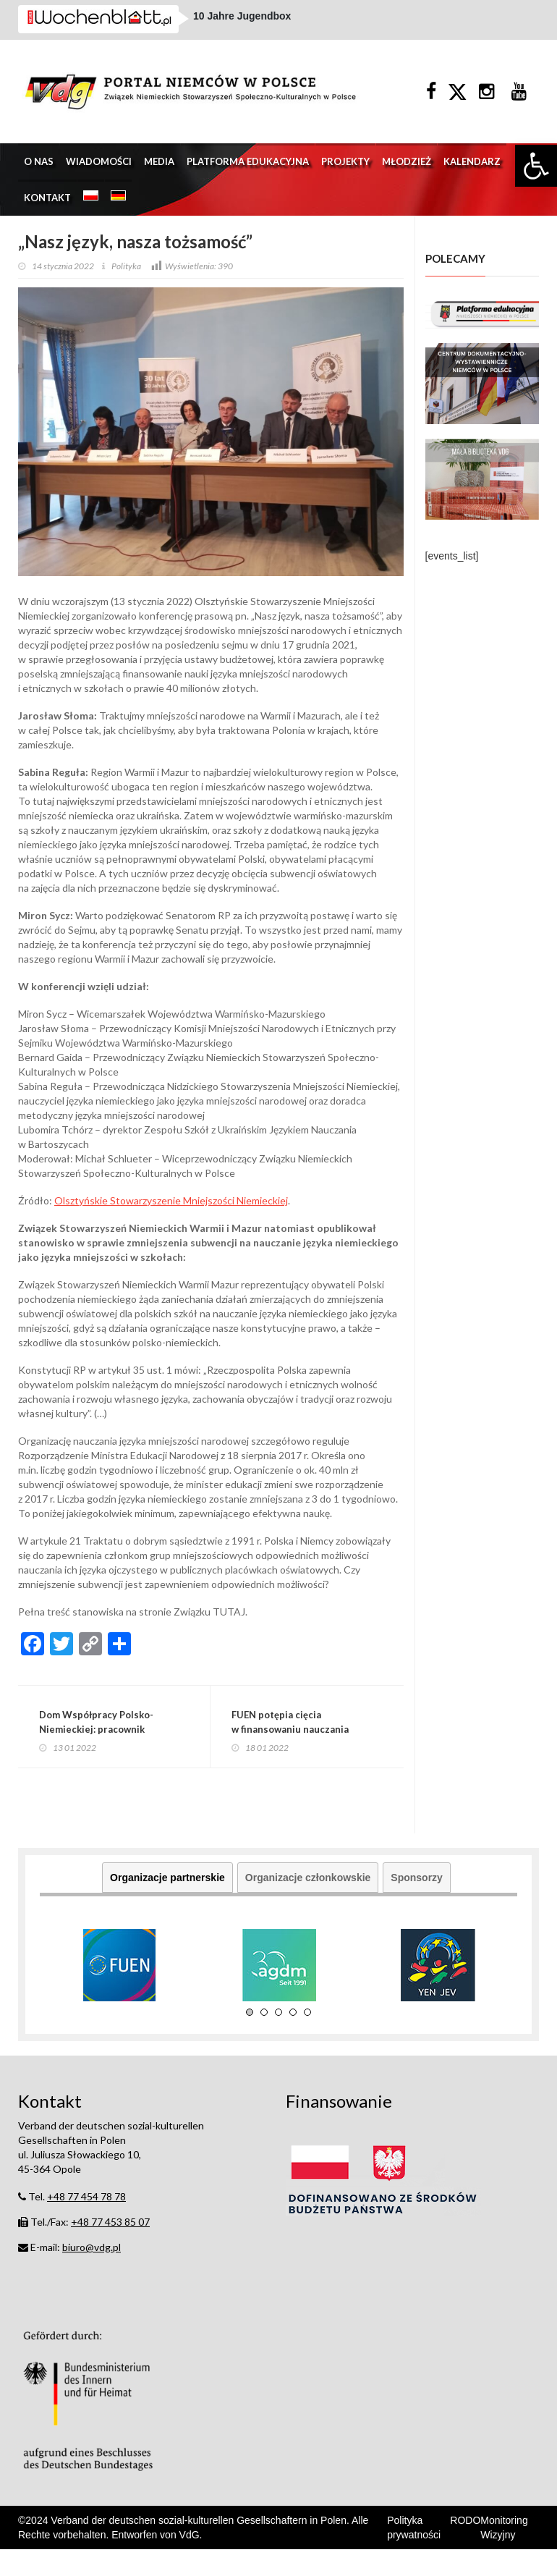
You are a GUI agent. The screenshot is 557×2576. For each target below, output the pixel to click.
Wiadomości (99, 180)
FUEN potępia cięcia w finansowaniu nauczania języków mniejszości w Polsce (306, 1752)
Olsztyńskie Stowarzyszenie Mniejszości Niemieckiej (171, 1220)
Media (159, 180)
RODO (465, 2547)
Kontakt (47, 216)
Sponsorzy (417, 1905)
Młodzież (406, 180)
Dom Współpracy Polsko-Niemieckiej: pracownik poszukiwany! (104, 1752)
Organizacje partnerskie (167, 1905)
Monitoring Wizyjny (503, 2554)
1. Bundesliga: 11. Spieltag (257, 28)
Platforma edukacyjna (248, 180)
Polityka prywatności (414, 2554)
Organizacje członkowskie (308, 1905)
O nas (39, 180)
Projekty (345, 180)
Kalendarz (472, 180)
